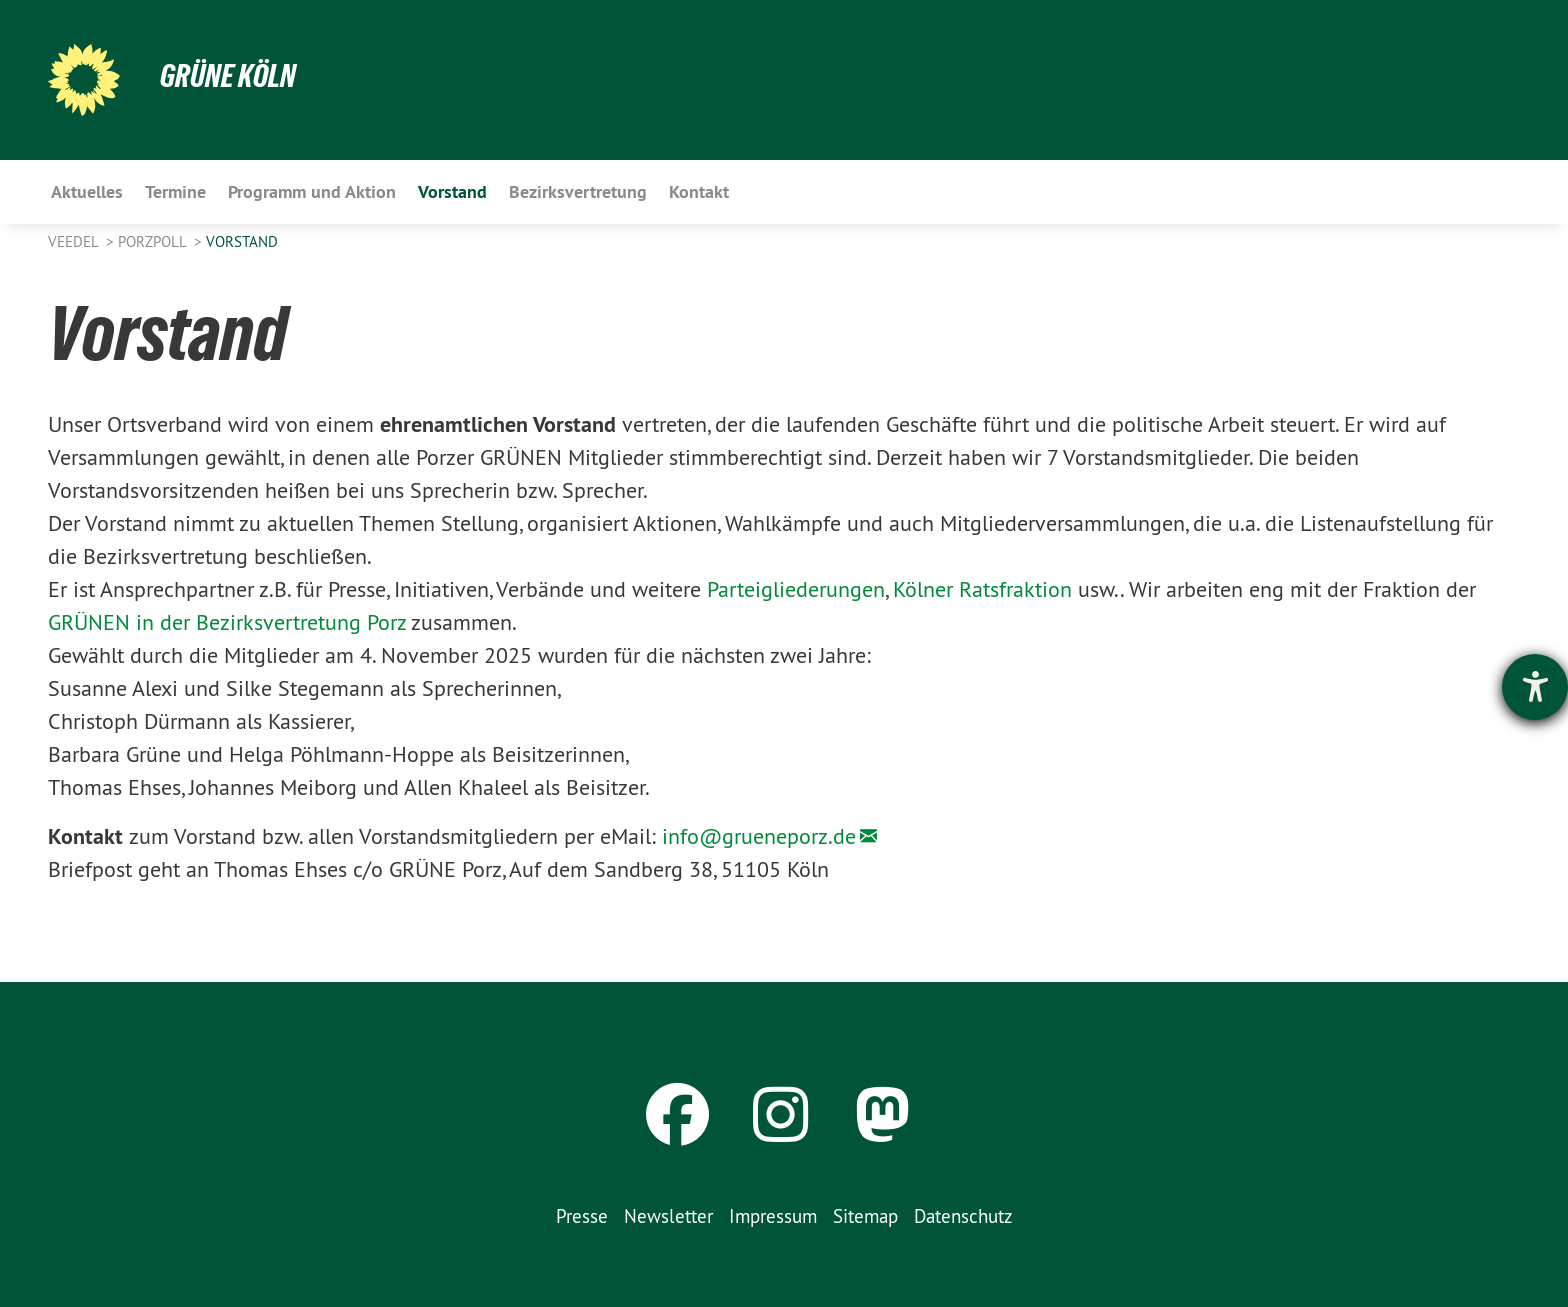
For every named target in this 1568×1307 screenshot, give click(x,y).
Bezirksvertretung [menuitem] (578, 191)
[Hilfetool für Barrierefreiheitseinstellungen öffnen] (1535, 687)
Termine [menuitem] (175, 191)
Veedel (75, 241)
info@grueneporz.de (759, 836)
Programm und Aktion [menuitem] (312, 191)
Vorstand (242, 241)
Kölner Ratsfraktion (982, 589)
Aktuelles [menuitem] (87, 191)
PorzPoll (154, 241)
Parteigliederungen (796, 589)
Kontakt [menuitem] (699, 191)
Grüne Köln (228, 76)
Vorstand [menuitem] (452, 191)
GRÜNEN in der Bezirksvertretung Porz (227, 622)
